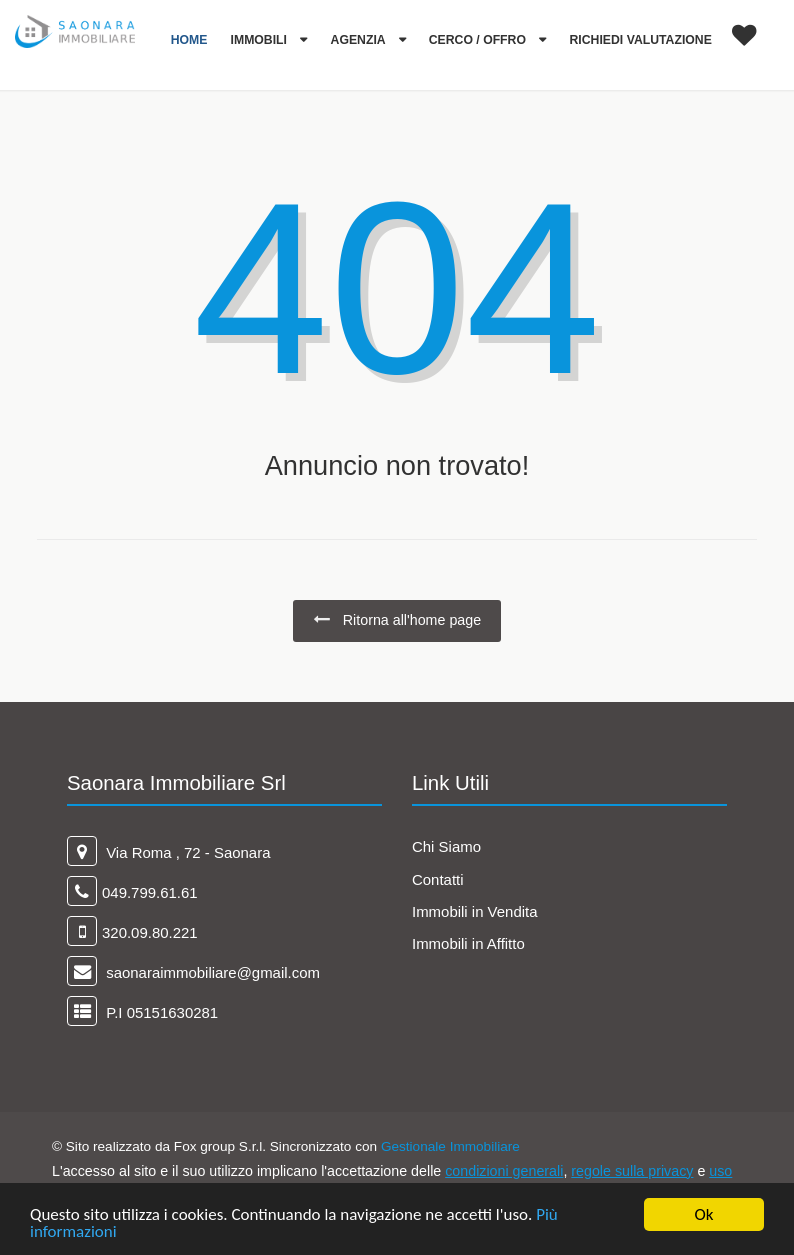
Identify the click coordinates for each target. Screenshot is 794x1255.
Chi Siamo (446, 846)
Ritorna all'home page (397, 619)
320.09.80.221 (150, 932)
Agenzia (360, 40)
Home (189, 40)
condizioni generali (504, 1171)
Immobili (261, 40)
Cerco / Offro (479, 40)
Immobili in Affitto (468, 943)
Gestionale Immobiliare (450, 1146)
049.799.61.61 (150, 892)
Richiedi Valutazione (641, 40)
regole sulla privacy (632, 1171)
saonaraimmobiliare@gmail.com (211, 972)
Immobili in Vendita (475, 911)
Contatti (438, 879)
